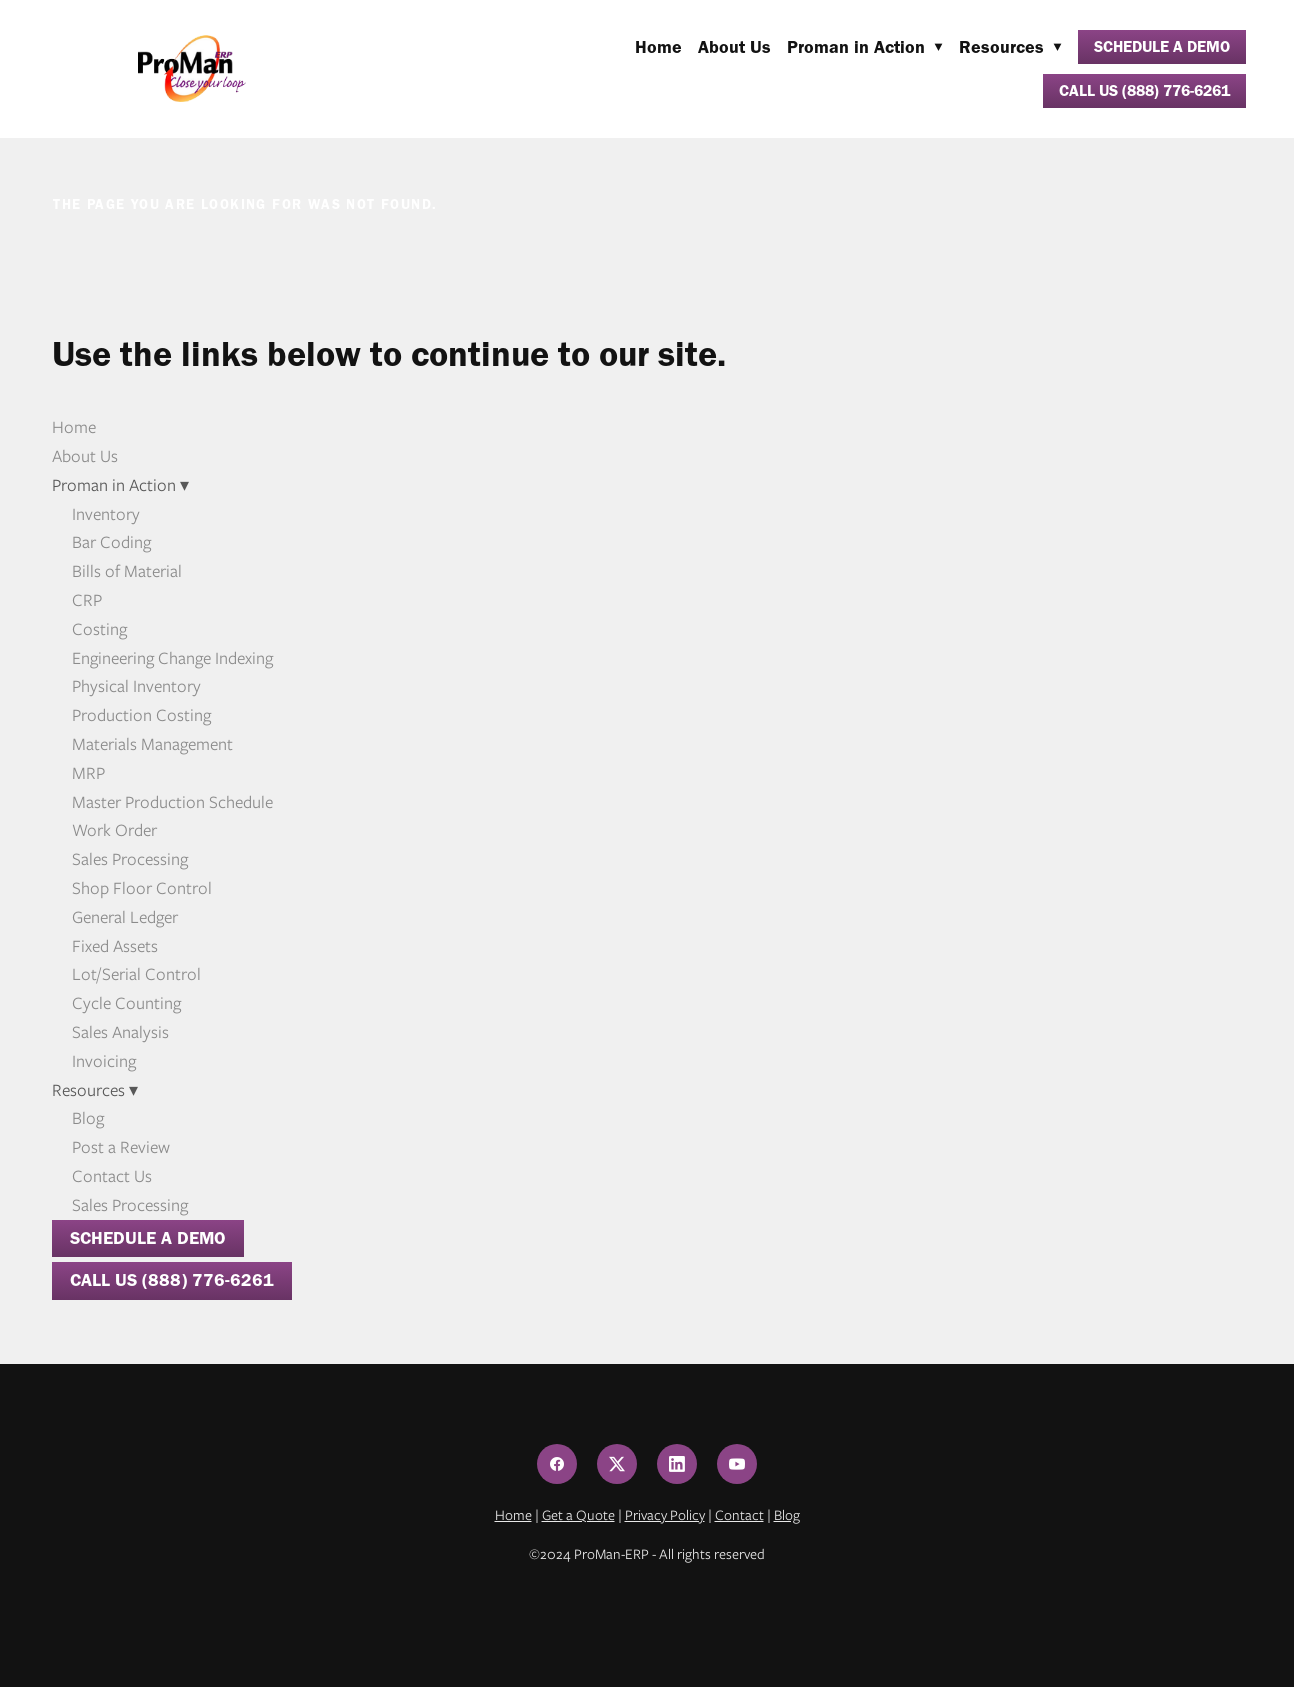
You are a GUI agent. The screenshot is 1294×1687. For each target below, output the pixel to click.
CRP (87, 600)
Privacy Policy (665, 1515)
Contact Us (112, 1176)
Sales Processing (130, 859)
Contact (739, 1515)
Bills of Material (127, 571)
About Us (734, 47)
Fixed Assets (115, 946)
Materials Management (152, 744)
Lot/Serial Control (136, 974)
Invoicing (104, 1061)
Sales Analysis (120, 1032)
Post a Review (121, 1147)
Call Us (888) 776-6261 (1144, 90)
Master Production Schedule (172, 802)
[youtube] (737, 1464)
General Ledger (125, 917)
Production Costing (141, 715)
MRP (88, 773)
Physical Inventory (136, 686)
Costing (99, 629)
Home (658, 47)
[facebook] (557, 1464)
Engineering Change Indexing (172, 658)
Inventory (106, 514)
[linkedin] (677, 1464)
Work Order (114, 830)
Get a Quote (578, 1515)
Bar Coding (111, 542)
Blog (88, 1118)
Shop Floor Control (142, 888)
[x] (617, 1464)
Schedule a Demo (1162, 46)
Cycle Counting (126, 1003)
